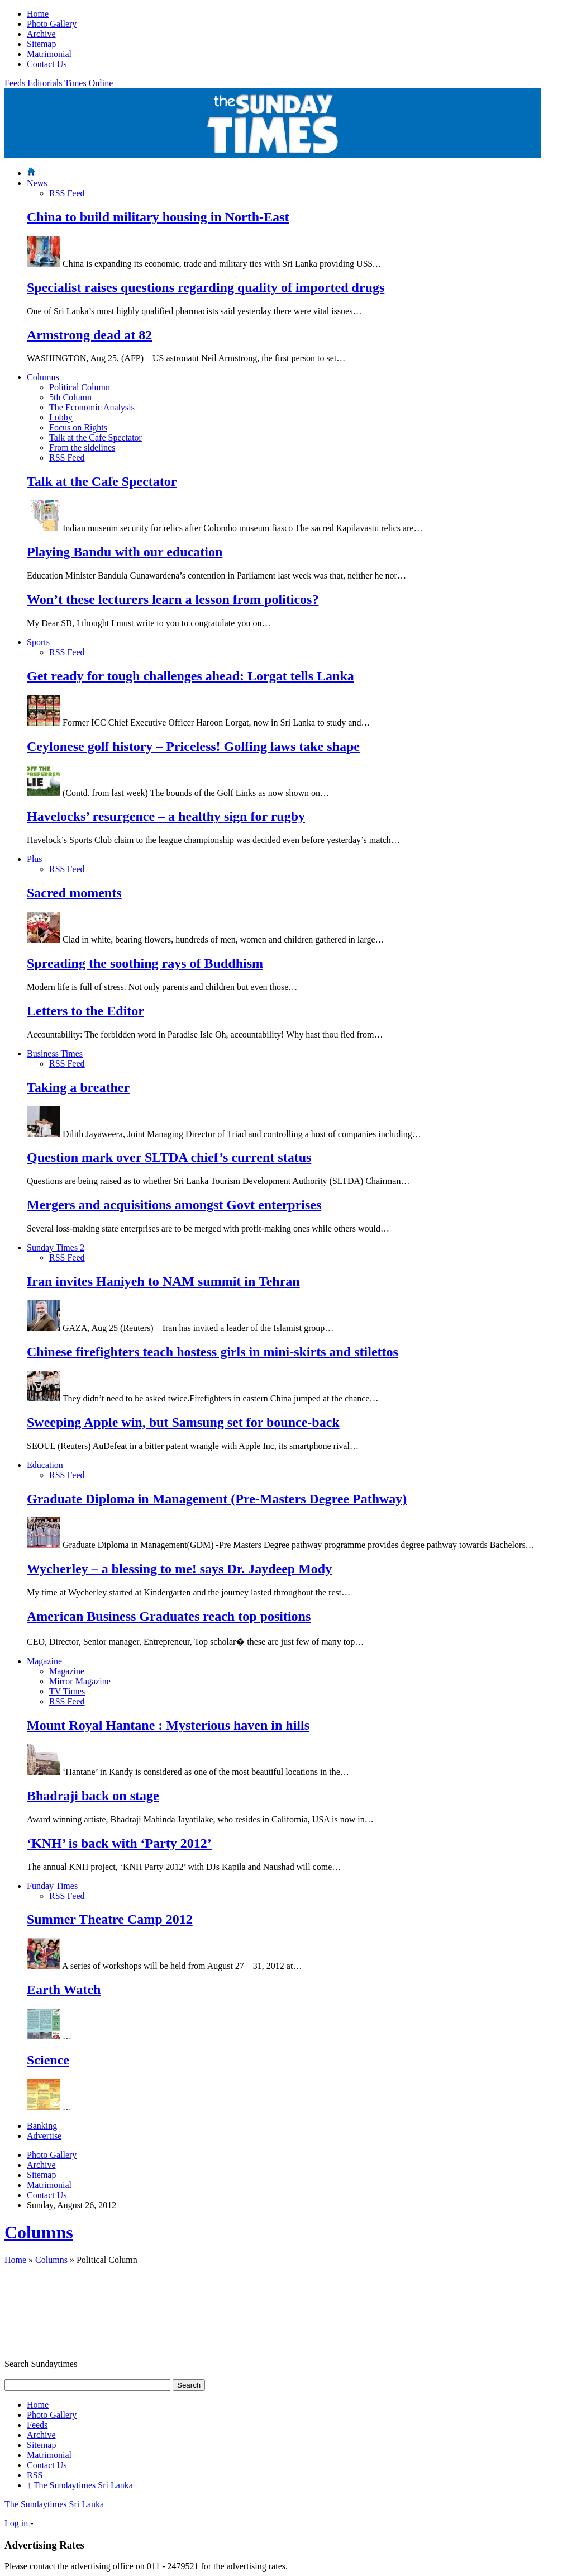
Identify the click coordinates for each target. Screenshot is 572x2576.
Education (45, 1465)
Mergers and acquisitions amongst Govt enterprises (174, 1204)
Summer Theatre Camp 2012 (110, 1919)
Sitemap (41, 44)
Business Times (55, 1053)
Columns (43, 377)
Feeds (14, 83)
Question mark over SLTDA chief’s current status (169, 1157)
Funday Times (52, 1886)
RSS (34, 2475)
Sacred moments (74, 893)
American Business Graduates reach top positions (169, 1616)
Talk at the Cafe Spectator (95, 437)
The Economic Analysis (92, 407)
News (37, 183)
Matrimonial (49, 54)
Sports (38, 642)
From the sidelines (82, 447)
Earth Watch (64, 1989)
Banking (42, 2125)
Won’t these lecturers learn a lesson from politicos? (172, 599)
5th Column (70, 397)
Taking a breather (78, 1087)
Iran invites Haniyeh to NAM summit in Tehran (163, 1281)
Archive (41, 34)
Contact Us (47, 64)
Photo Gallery (52, 24)
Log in (16, 2523)
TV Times (67, 1691)
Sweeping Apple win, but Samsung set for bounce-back (183, 1422)
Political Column (79, 387)
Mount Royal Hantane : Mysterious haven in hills (168, 1725)
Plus (34, 859)
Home (38, 13)
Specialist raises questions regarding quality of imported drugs (205, 287)
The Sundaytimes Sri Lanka (80, 2485)
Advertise (44, 2136)
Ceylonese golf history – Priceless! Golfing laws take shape (193, 746)
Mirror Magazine (80, 1681)
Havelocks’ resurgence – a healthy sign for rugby (166, 816)
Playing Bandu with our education (124, 551)
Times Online (88, 83)
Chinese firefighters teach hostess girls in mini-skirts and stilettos (212, 1351)
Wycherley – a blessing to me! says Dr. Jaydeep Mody (179, 1568)
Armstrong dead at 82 (89, 335)
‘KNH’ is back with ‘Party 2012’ (119, 1843)
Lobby (61, 417)
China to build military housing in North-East (158, 217)
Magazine (44, 1661)
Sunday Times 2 (55, 1247)
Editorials (44, 83)
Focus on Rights (78, 427)
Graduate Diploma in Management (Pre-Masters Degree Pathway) (217, 1498)
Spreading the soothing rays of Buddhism (145, 963)
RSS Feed (67, 193)
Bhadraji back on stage (93, 1795)
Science (48, 2060)
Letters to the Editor (85, 1010)
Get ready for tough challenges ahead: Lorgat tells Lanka (190, 676)
